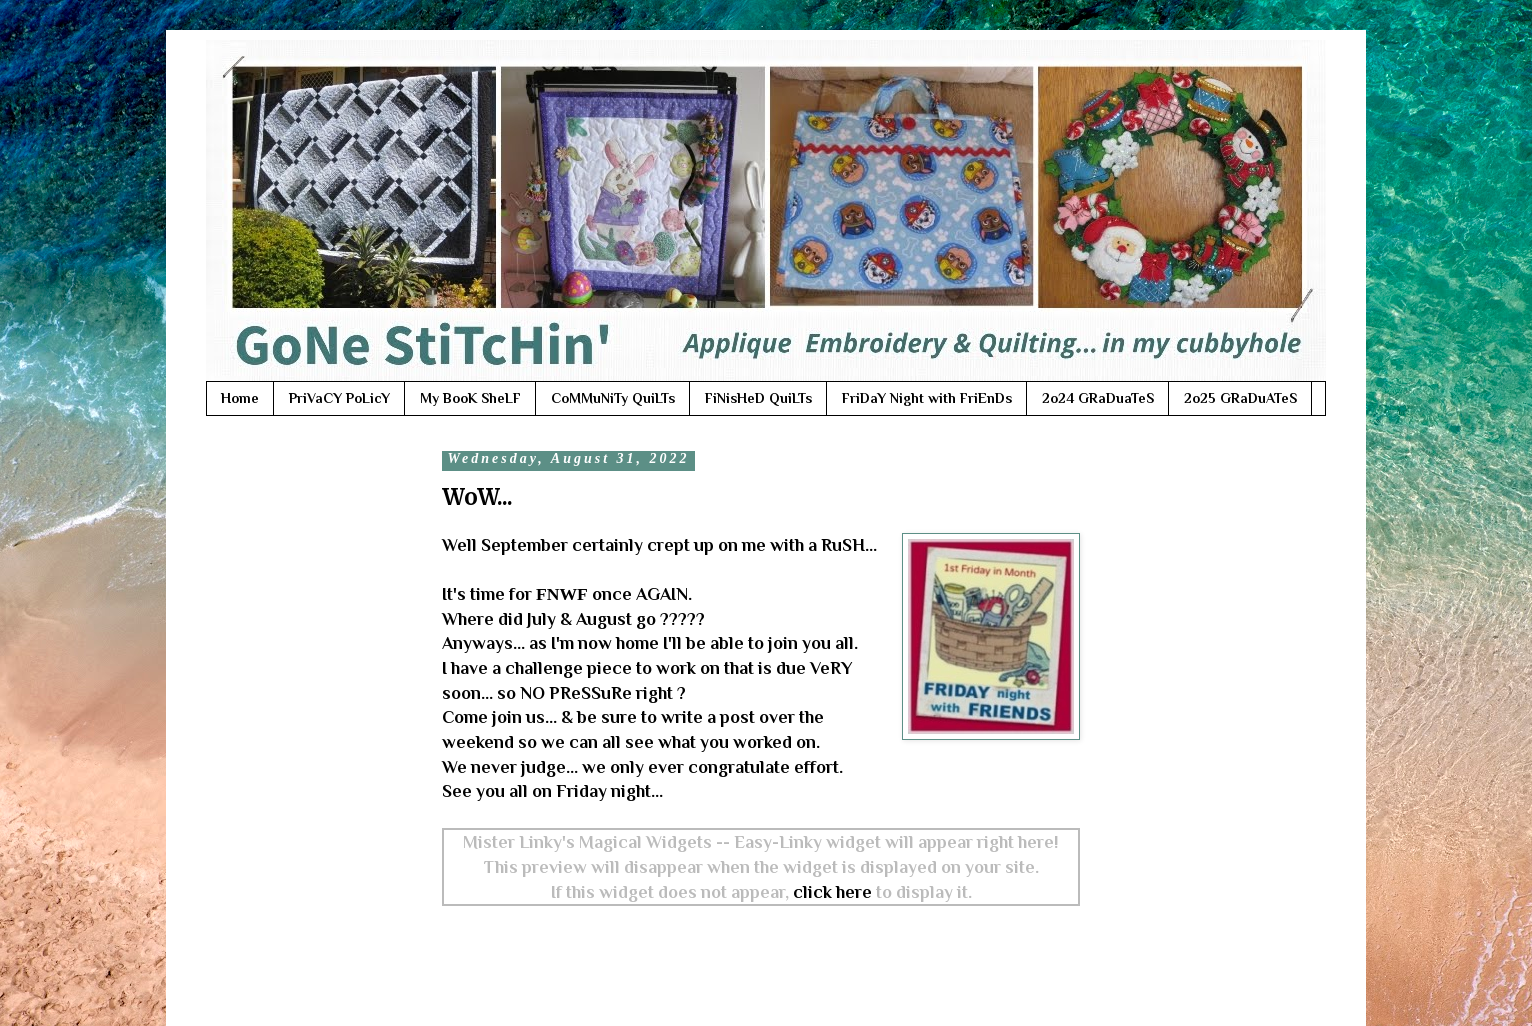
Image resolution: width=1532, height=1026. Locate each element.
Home (240, 398)
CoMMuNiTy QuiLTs (613, 398)
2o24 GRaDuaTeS (1098, 398)
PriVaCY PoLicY (339, 398)
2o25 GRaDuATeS (1240, 398)
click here (832, 892)
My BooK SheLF (470, 398)
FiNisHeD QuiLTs (758, 398)
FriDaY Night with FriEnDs (927, 398)
